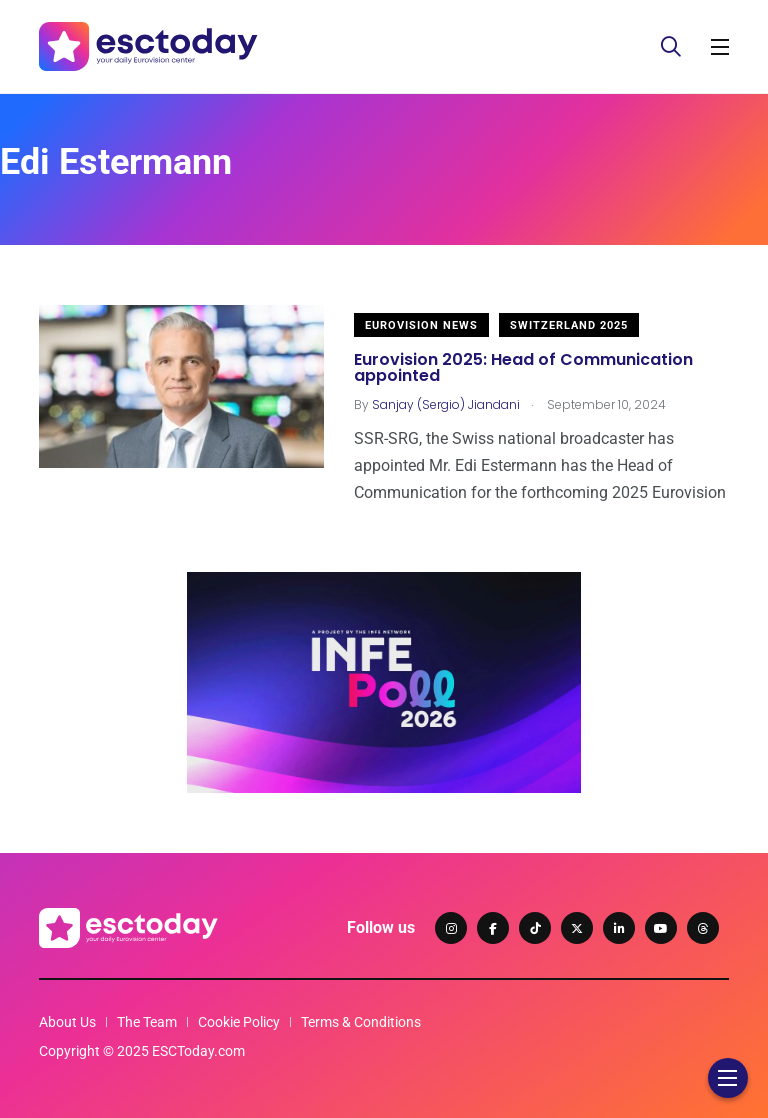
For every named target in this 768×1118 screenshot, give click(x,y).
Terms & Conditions (361, 1022)
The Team (147, 1022)
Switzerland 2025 (569, 325)
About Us (67, 1022)
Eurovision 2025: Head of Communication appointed (523, 367)
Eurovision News (421, 325)
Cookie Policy (239, 1022)
